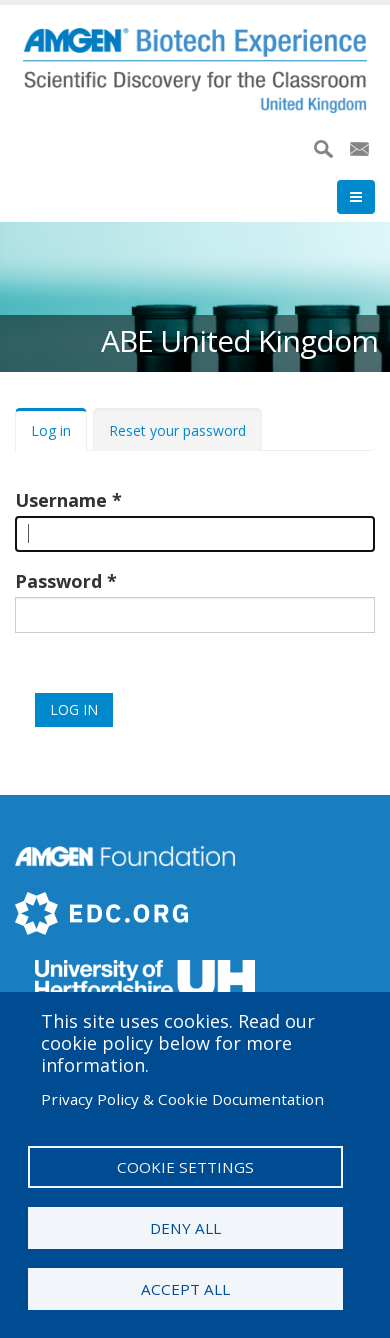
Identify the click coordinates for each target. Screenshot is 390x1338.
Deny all (185, 1228)
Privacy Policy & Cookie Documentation (182, 1099)
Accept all (185, 1289)
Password (58, 581)
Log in (51, 430)
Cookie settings (185, 1167)
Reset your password (177, 430)
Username (61, 500)
